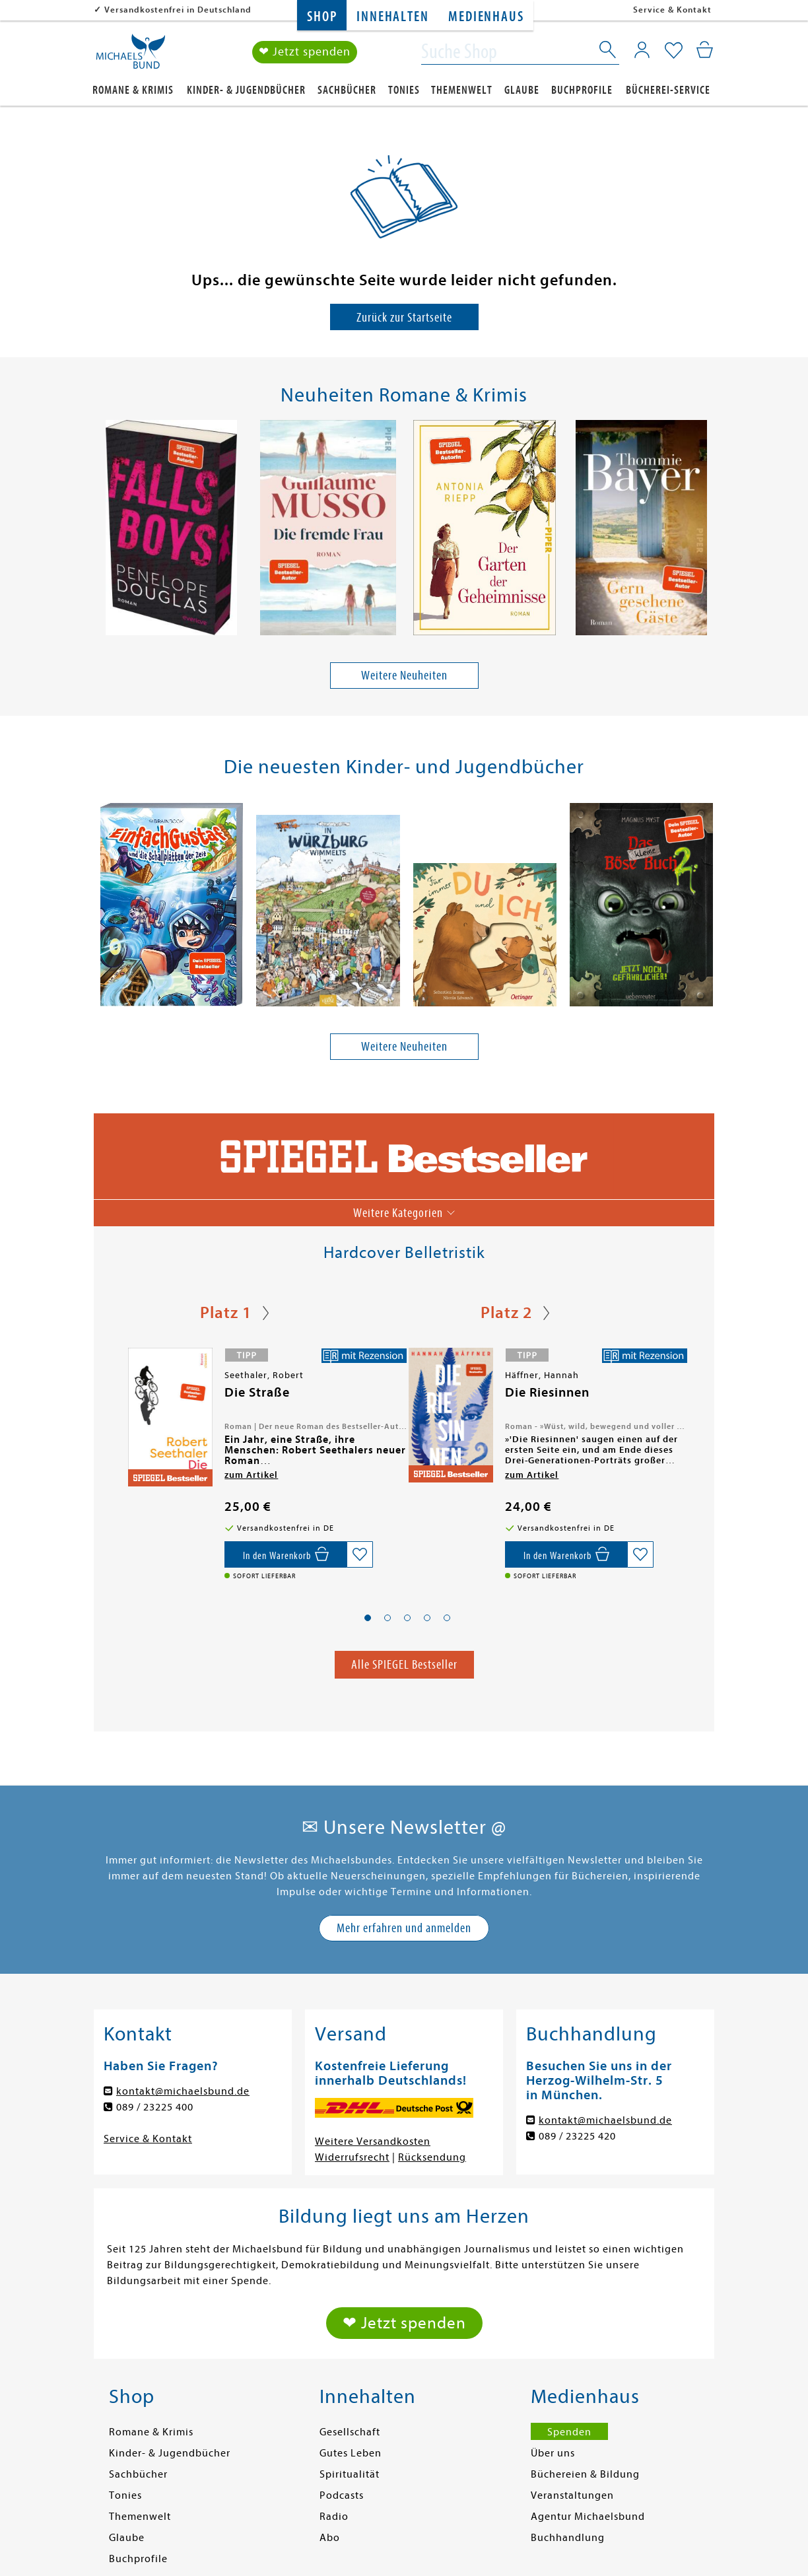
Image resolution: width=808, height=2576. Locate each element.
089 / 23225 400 (154, 2107)
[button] (367, 1618)
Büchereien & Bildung (585, 2474)
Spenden (569, 2432)
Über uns (553, 2453)
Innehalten (392, 17)
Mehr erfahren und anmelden (404, 1927)
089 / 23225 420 (577, 2136)
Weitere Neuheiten (404, 675)
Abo (330, 2538)
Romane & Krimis (133, 90)
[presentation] (101, 531)
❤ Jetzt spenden (305, 52)
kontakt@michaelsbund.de (183, 2091)
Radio (334, 2517)
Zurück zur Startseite (404, 317)
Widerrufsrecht (352, 2157)
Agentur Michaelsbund (588, 2517)
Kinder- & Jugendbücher (246, 90)
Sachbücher (347, 90)
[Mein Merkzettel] (673, 51)
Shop (322, 17)
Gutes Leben (351, 2453)
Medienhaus (485, 17)
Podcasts (342, 2495)
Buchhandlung (568, 2538)
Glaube (521, 90)
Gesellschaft (350, 2432)
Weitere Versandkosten (372, 2141)
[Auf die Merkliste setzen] (360, 1554)
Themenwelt (461, 90)
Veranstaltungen (572, 2495)
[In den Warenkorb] (285, 1554)
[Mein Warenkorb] (704, 49)
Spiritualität (350, 2474)
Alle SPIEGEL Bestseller (404, 1664)
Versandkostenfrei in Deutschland (178, 10)
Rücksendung (432, 2157)
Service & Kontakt (672, 10)
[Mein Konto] (642, 49)
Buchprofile (582, 90)
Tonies (404, 90)
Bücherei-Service (668, 90)
